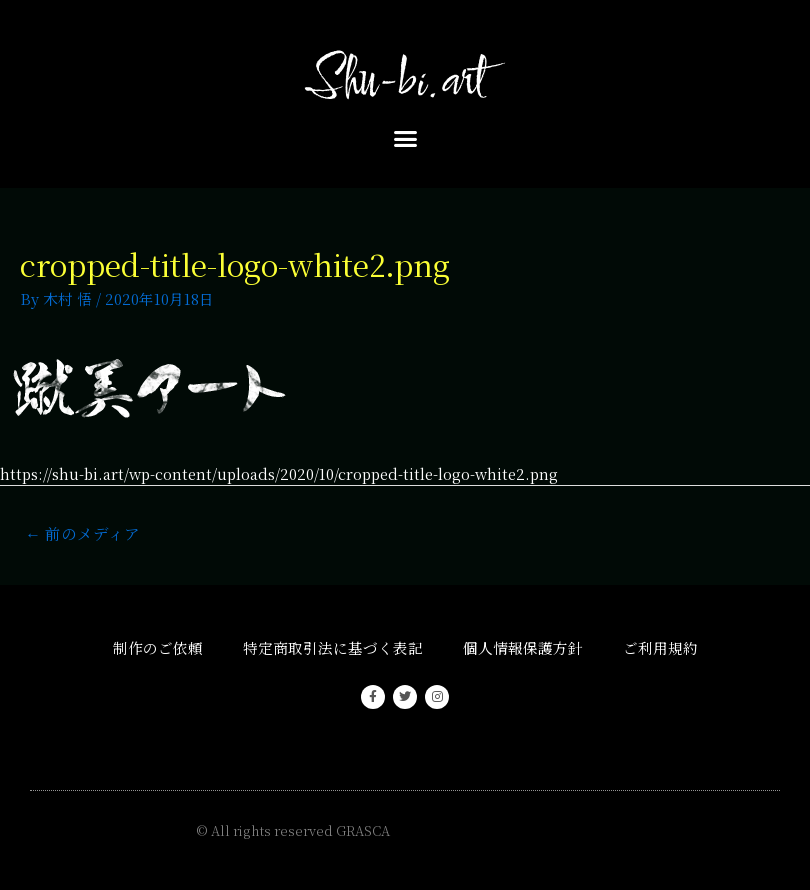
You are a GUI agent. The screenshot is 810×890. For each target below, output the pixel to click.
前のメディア (82, 533)
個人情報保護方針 (523, 647)
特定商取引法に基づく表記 (333, 647)
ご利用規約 (660, 647)
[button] (405, 139)
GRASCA (363, 830)
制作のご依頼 (158, 647)
